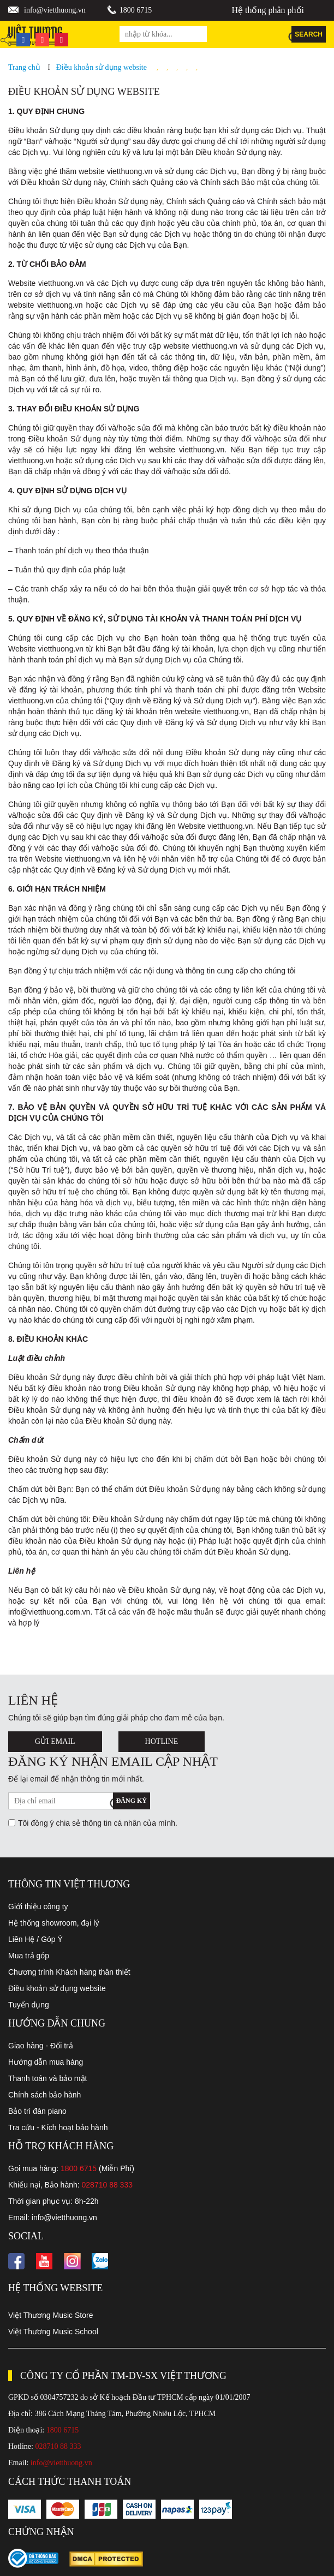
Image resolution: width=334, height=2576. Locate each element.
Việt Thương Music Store (50, 2315)
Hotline (161, 1741)
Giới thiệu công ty (38, 1906)
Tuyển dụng (28, 2004)
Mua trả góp (28, 1955)
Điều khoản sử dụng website (101, 67)
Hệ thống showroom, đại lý (53, 1922)
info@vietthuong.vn (55, 10)
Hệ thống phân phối (267, 10)
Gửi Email (55, 1741)
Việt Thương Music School (53, 2331)
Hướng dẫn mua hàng (45, 2062)
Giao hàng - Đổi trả (40, 2045)
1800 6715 (136, 10)
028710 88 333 (107, 2184)
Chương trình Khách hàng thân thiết (69, 1972)
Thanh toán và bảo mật (47, 2078)
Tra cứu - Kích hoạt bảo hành (58, 2127)
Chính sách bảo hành (44, 2094)
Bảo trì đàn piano (37, 2111)
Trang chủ (24, 67)
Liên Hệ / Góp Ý (35, 1939)
